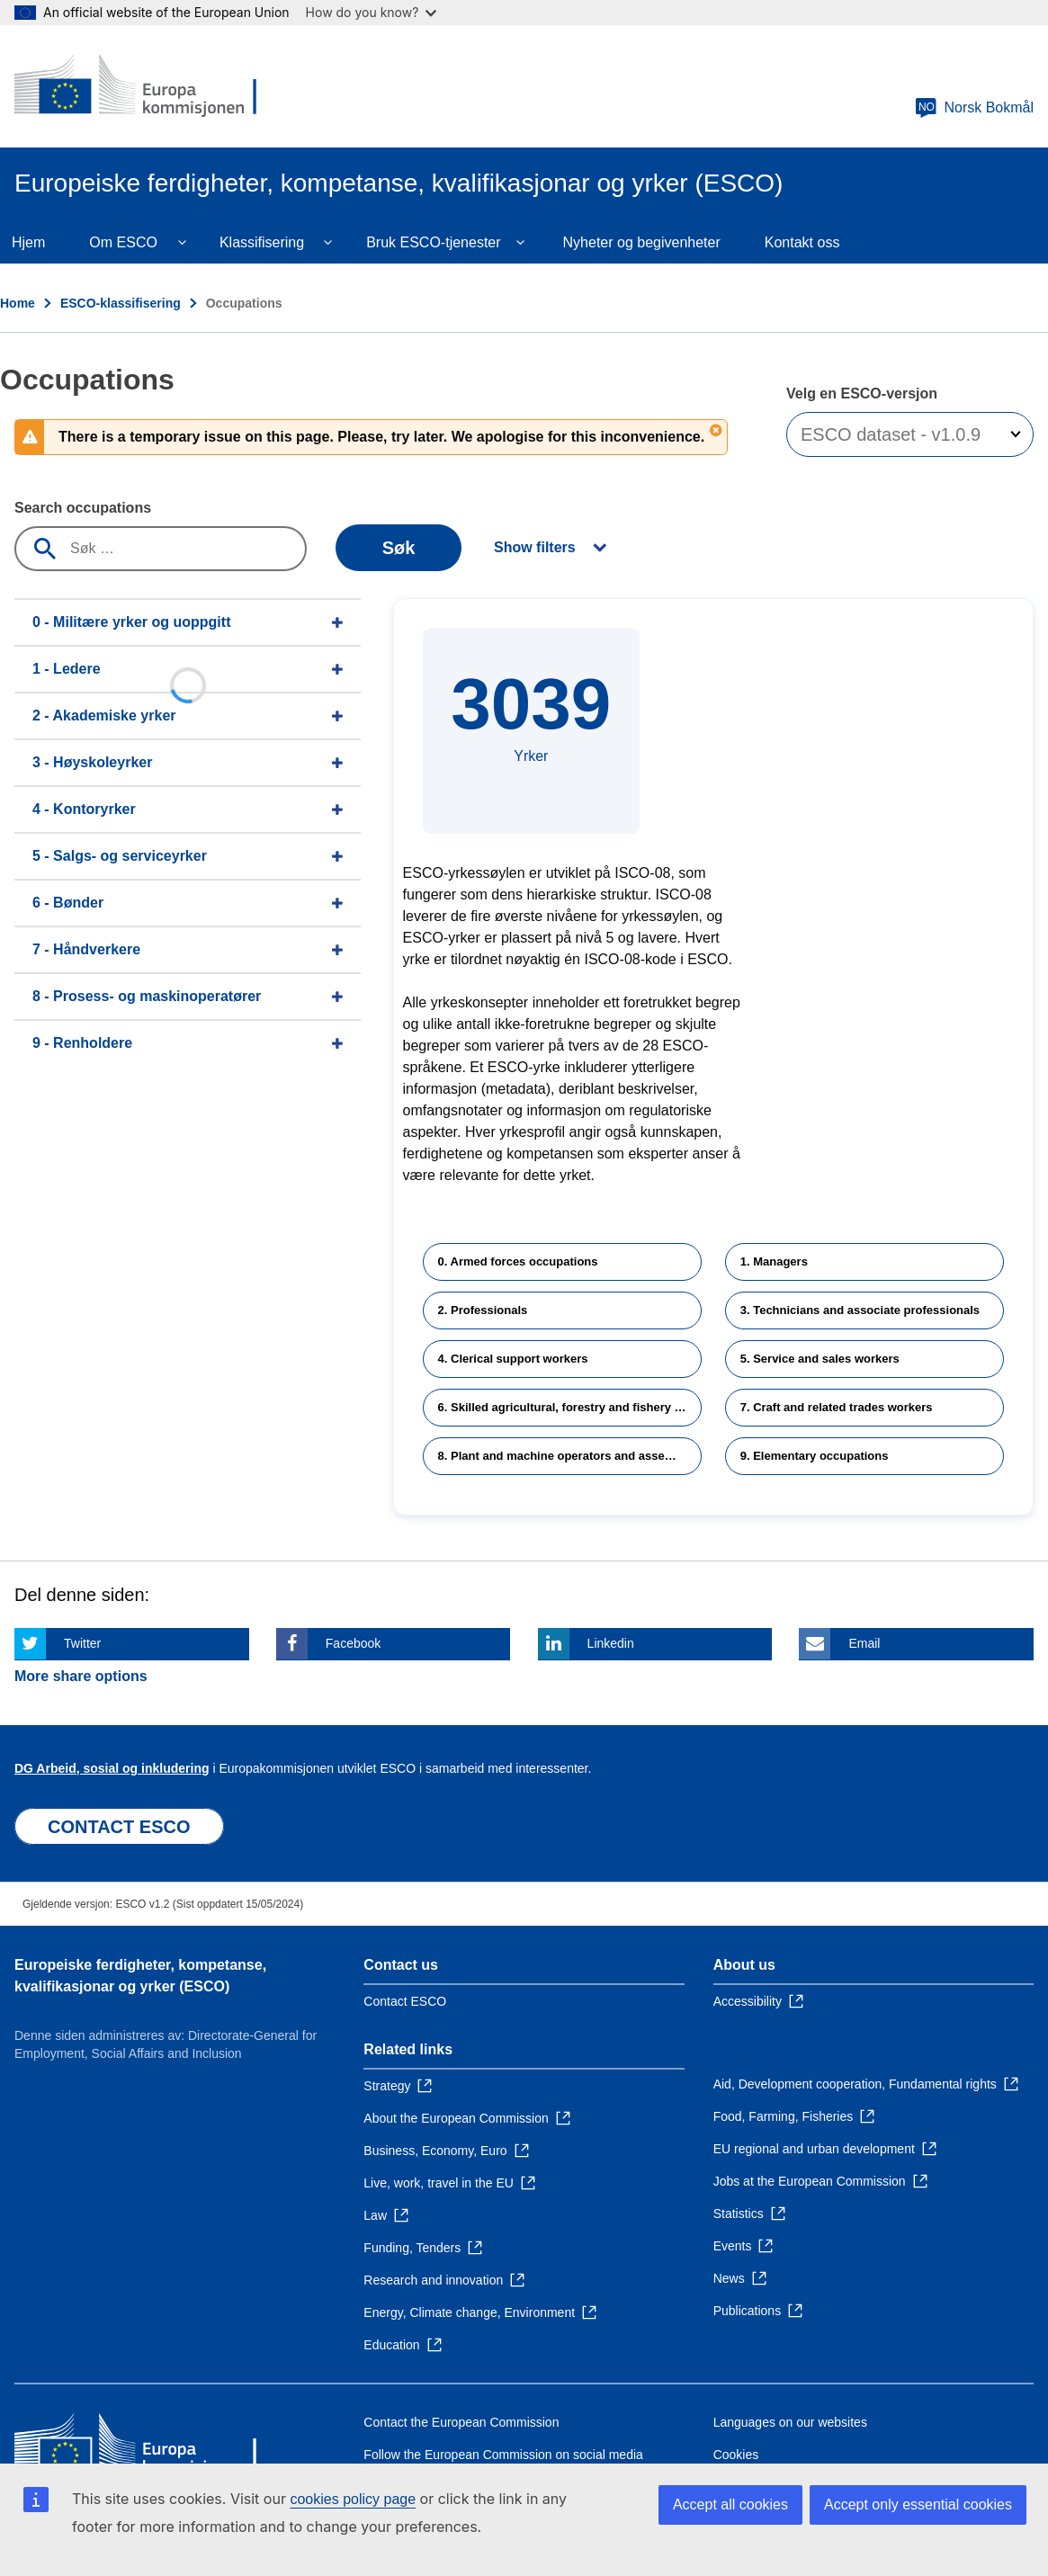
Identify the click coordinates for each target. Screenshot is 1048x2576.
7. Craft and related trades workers (836, 1407)
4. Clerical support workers (513, 1358)
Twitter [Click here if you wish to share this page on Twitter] (82, 1643)
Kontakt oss (802, 242)
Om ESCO (123, 242)
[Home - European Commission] (144, 86)
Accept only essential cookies (918, 2504)
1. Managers (774, 1261)
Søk (399, 548)
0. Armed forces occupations (518, 1261)
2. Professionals (483, 1310)
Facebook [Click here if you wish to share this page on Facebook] (353, 1643)
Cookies (736, 2454)
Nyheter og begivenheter (642, 242)
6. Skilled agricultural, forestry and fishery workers (570, 1407)
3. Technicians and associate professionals (860, 1310)
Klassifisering (261, 242)
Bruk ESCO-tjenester (433, 242)
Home (17, 303)
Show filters (535, 547)
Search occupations (82, 507)
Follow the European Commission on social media (502, 2454)
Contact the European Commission (461, 2422)
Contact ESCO (404, 2001)
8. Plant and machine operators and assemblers (570, 1455)
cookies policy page (353, 2499)
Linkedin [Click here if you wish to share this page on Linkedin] (610, 1643)
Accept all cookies (730, 2504)
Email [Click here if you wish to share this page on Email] (864, 1643)
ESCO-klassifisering (120, 303)
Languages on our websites (790, 2422)
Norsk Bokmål (974, 108)
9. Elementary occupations (814, 1455)
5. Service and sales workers (820, 1358)
